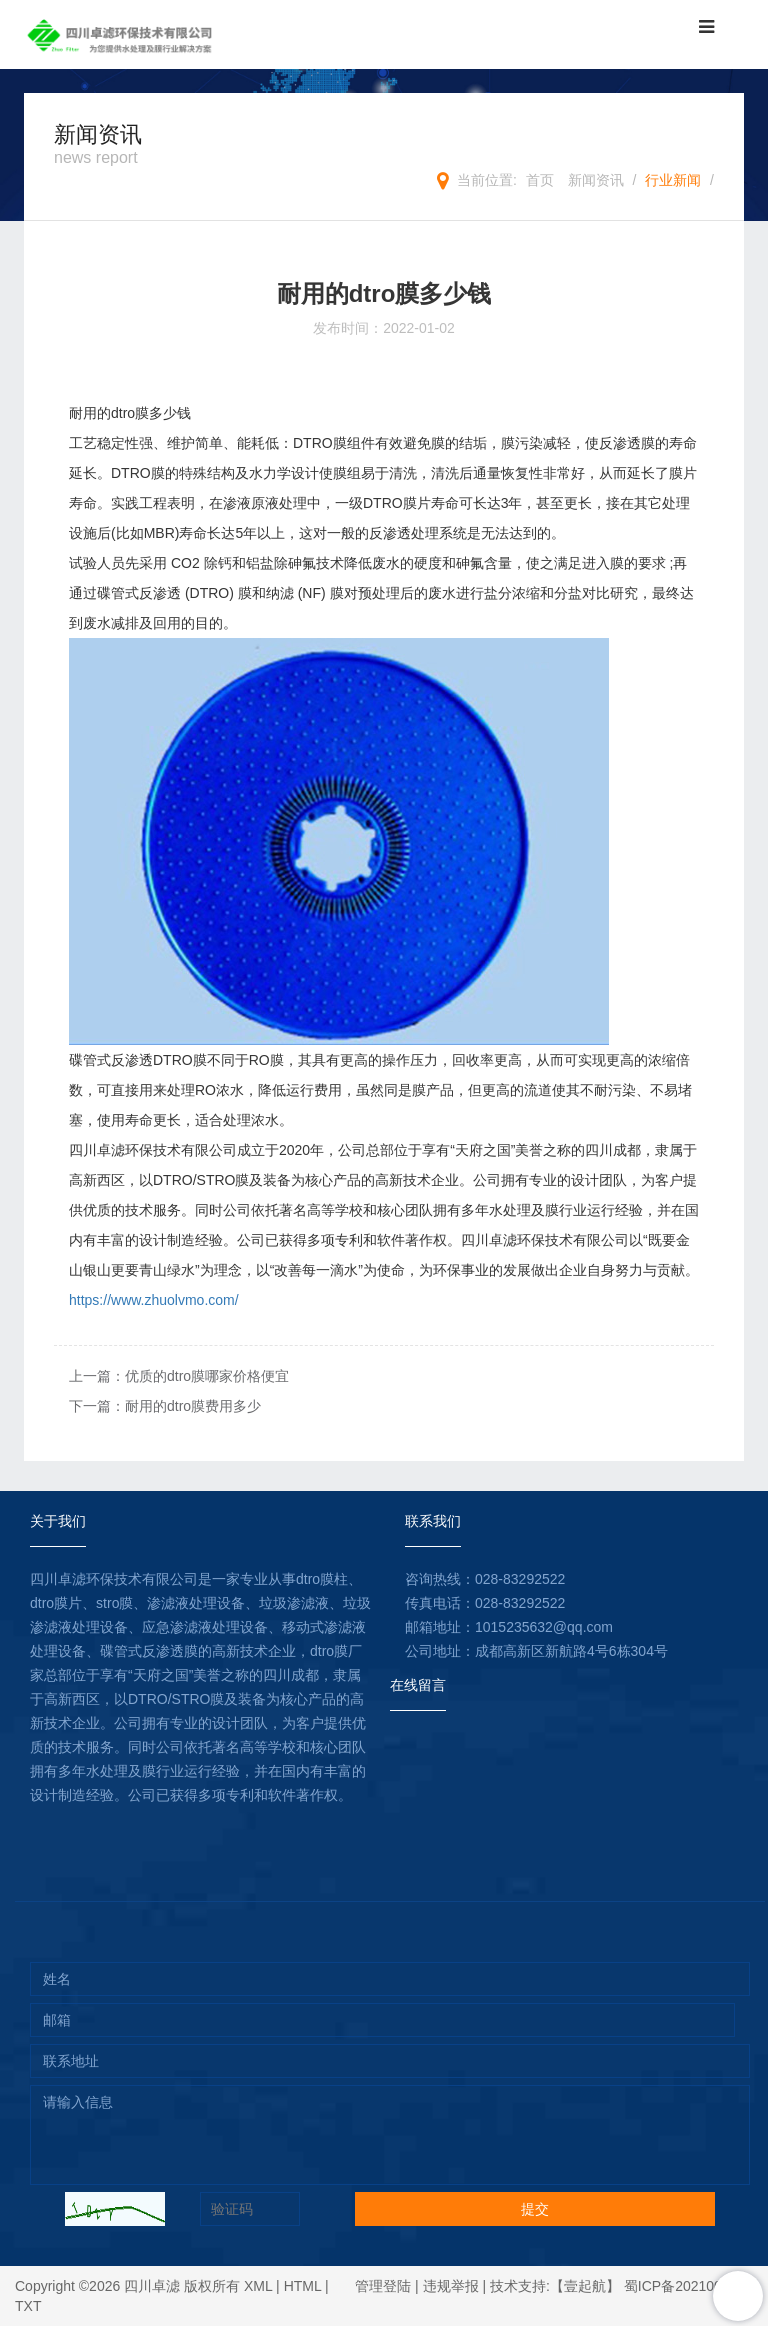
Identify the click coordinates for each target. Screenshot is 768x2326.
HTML (303, 2286)
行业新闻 (673, 180)
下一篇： (165, 1406)
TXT (28, 2306)
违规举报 (451, 2286)
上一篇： (179, 1376)
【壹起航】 (585, 2286)
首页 (540, 180)
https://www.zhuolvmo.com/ (154, 1300)
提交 (535, 2209)
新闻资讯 (596, 180)
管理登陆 (383, 2286)
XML (258, 2286)
